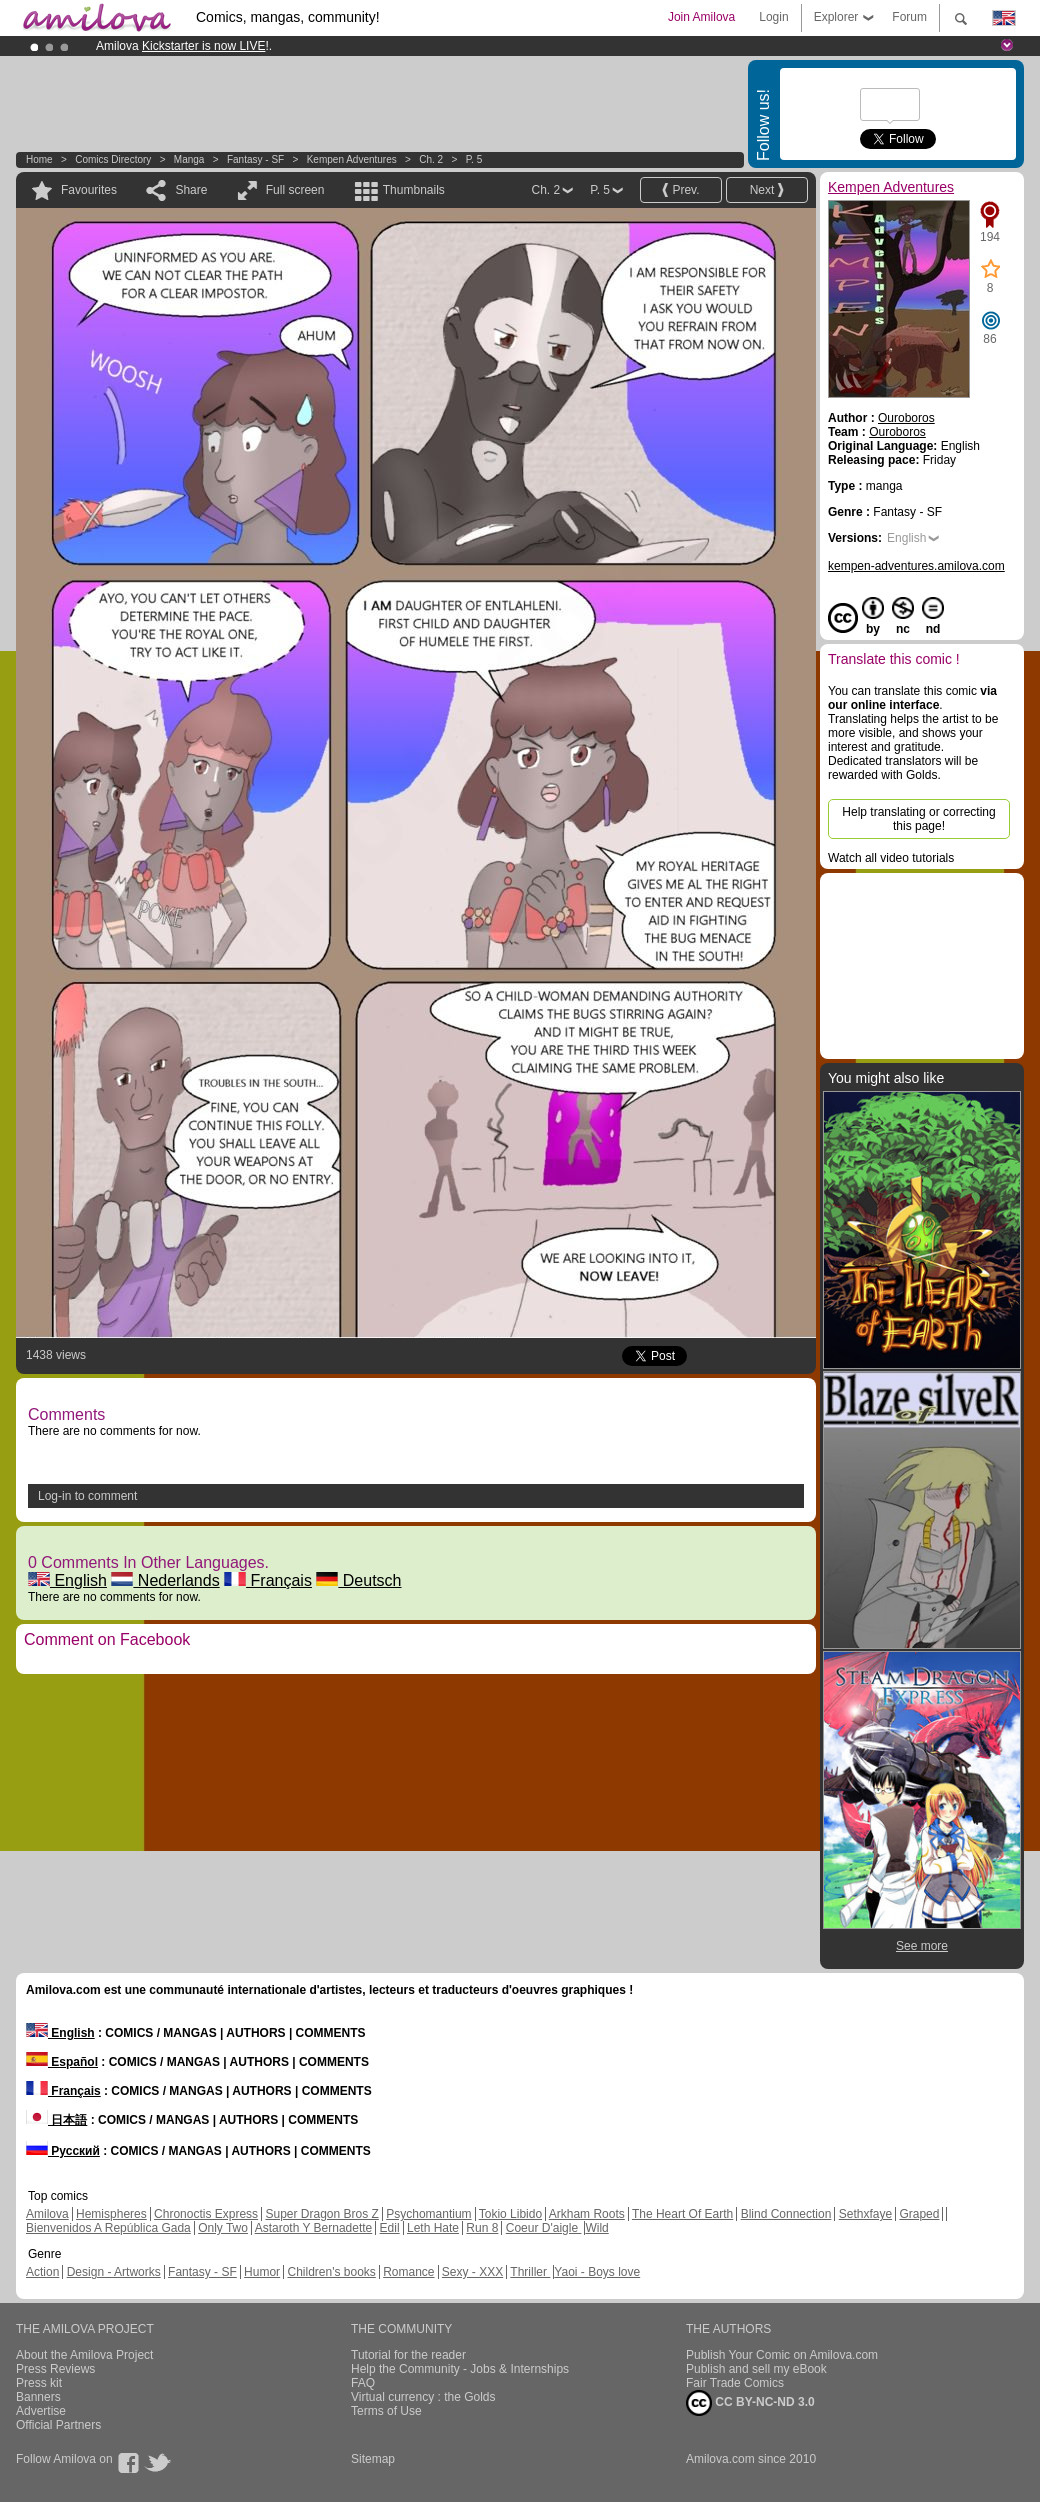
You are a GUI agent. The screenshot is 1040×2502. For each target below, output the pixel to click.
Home (39, 159)
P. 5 (474, 159)
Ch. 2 (431, 159)
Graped (919, 2214)
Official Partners (58, 2425)
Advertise (41, 2411)
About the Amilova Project (84, 2355)
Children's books (331, 2272)
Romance (408, 2272)
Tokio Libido (510, 2214)
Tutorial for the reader (408, 2355)
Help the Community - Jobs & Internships (460, 2369)
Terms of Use (386, 2411)
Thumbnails (414, 190)
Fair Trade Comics (735, 2383)
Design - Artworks (114, 2272)
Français (268, 1580)
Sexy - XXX (472, 2272)
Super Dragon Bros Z (321, 2214)
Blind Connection (786, 2214)
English (67, 1580)
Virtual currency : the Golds (423, 2397)
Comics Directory (113, 159)
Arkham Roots (587, 2214)
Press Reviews (55, 2369)
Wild (596, 2228)
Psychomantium (428, 2214)
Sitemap (373, 2459)
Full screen (295, 190)
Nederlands (165, 1580)
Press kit (39, 2383)
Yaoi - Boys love (597, 2272)
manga (189, 159)
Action (42, 2272)
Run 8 (482, 2228)
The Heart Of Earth (682, 2214)
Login (773, 17)
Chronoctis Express (206, 2214)
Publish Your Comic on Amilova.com (782, 2355)
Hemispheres (111, 2214)
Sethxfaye (865, 2214)
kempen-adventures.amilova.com (916, 566)
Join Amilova (701, 17)
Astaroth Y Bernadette (314, 2228)
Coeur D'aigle (544, 2228)
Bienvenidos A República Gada (108, 2228)
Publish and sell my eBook (756, 2369)
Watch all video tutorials (891, 858)
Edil (390, 2228)
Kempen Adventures (352, 159)
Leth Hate (433, 2228)
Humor (262, 2272)
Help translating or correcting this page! (918, 819)
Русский (63, 2151)
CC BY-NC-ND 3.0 (750, 2403)
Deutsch (358, 1580)
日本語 (56, 2120)
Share (191, 190)
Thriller (530, 2272)
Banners (38, 2397)
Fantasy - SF (255, 159)
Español (62, 2062)
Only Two (223, 2228)
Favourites (89, 190)
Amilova (47, 2214)
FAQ (363, 2383)
